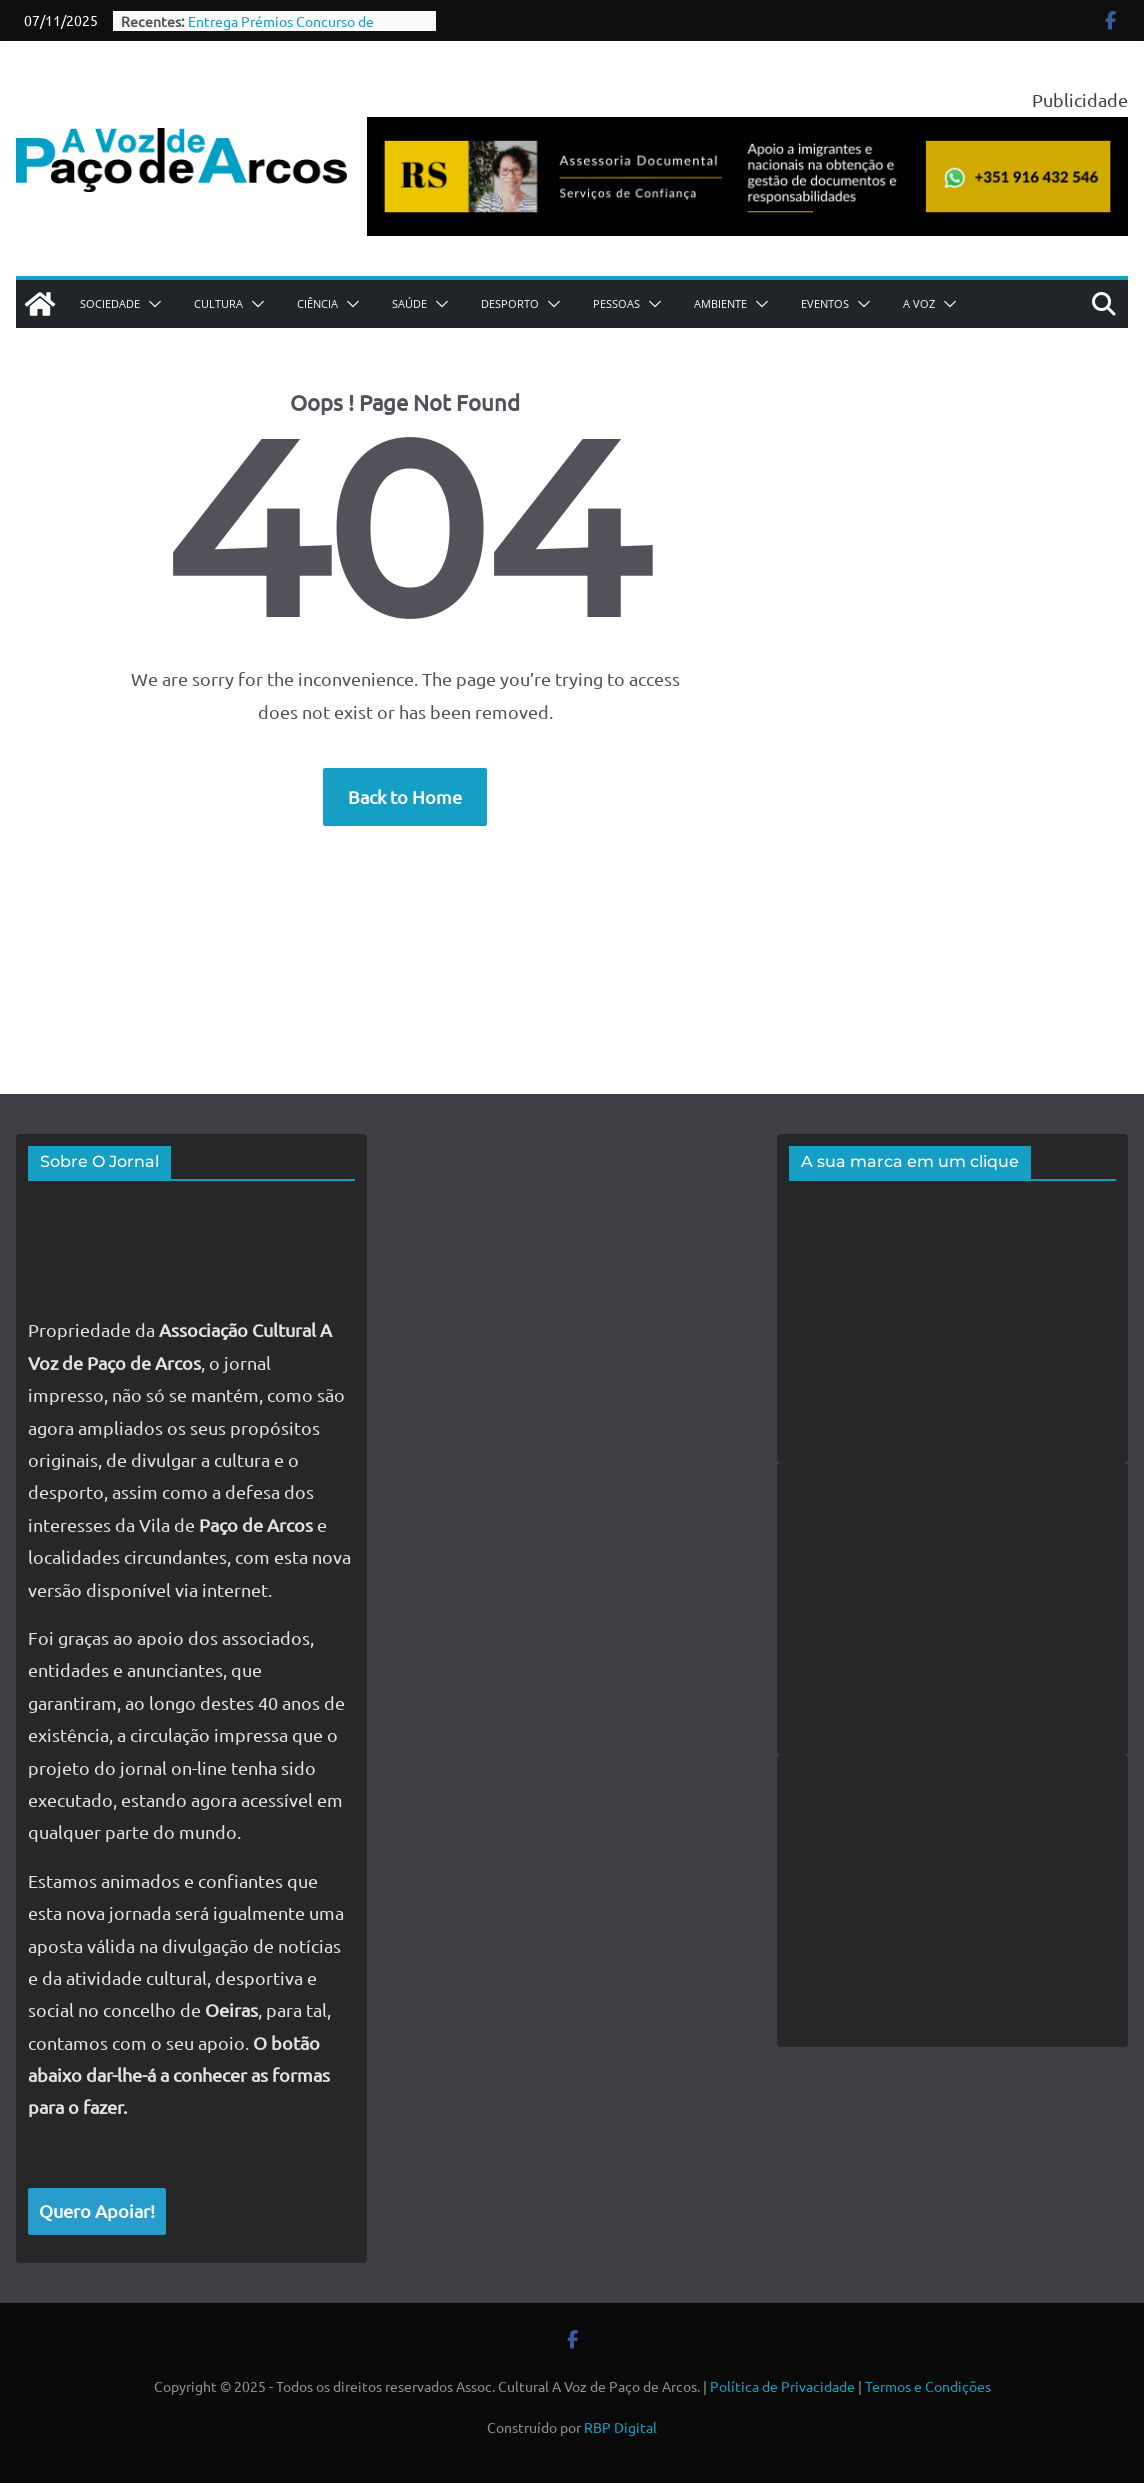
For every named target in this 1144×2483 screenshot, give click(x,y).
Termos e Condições (928, 2386)
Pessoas (616, 303)
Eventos (825, 303)
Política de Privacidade (782, 2386)
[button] (151, 304)
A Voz (919, 303)
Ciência (317, 303)
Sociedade (110, 303)
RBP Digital (620, 2427)
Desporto (510, 303)
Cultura (218, 303)
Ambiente (720, 303)
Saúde (409, 303)
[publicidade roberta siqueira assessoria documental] (747, 132)
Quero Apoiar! (97, 2210)
